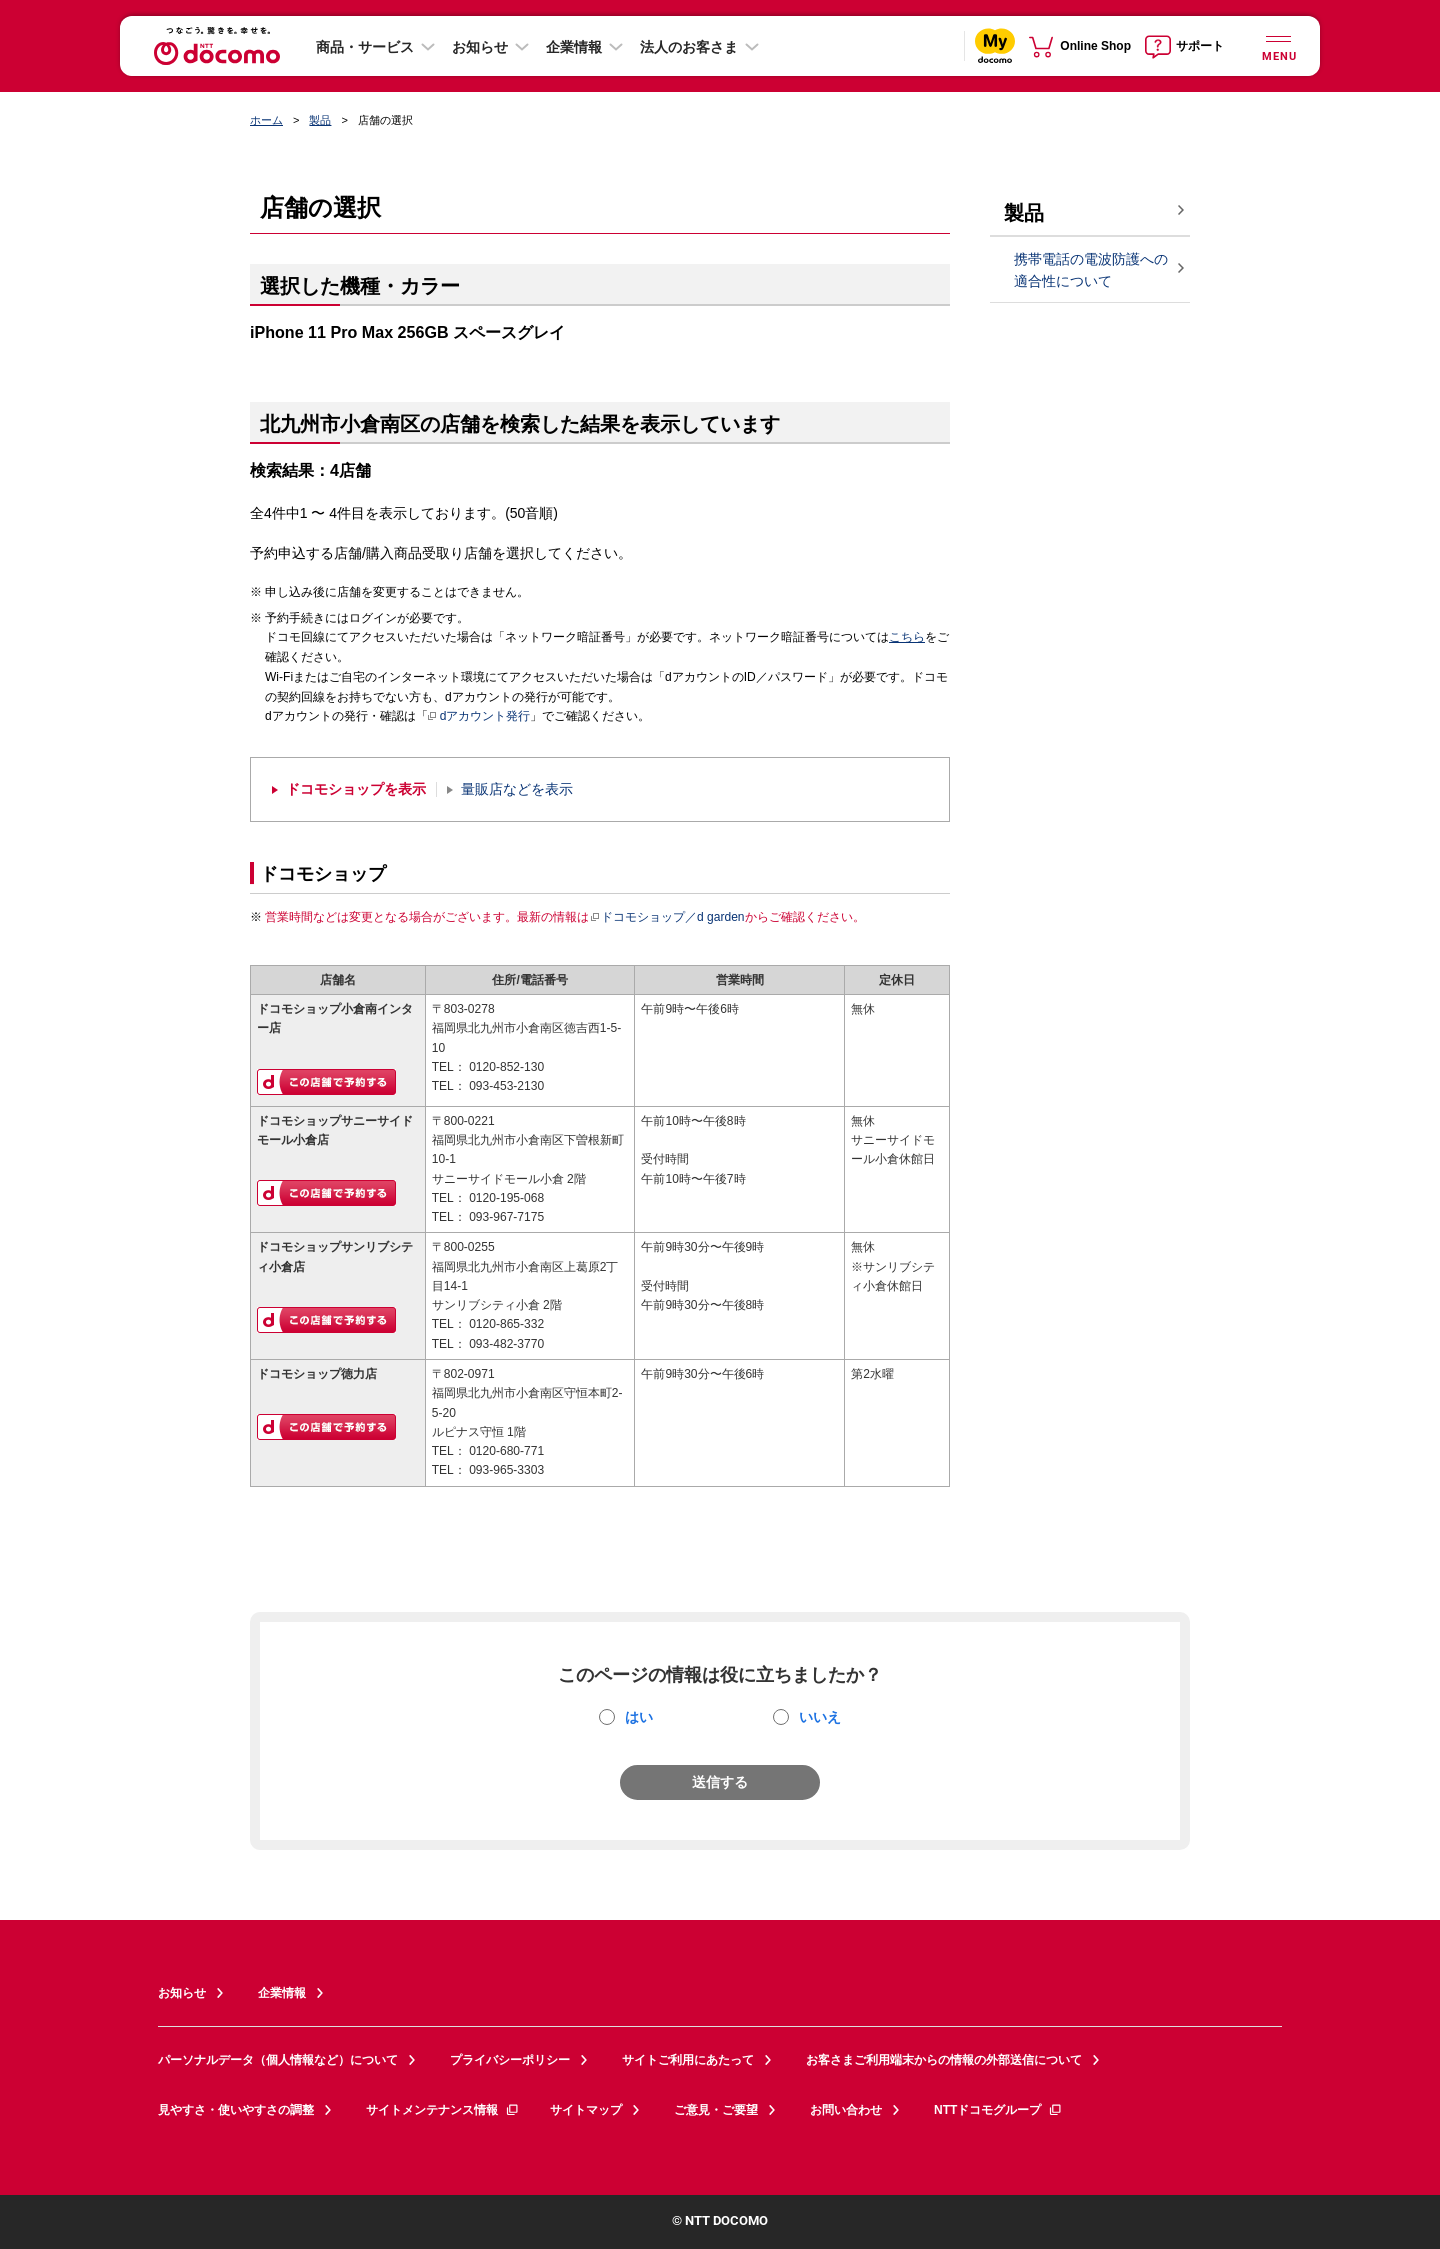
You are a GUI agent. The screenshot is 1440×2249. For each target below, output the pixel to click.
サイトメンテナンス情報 (443, 2110)
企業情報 (574, 47)
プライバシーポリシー (510, 2060)
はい (639, 1717)
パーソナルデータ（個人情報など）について (278, 2060)
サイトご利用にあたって (688, 2060)
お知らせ (480, 47)
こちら (907, 637)
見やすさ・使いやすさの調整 (236, 2110)
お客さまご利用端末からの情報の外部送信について (944, 2060)
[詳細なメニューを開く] (1278, 45)
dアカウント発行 (479, 717)
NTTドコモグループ (998, 2110)
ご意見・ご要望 (716, 2110)
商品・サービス (365, 47)
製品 (320, 120)
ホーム (266, 120)
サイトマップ (586, 2110)
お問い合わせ (846, 2110)
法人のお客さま (689, 47)
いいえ (820, 1717)
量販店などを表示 (517, 789)
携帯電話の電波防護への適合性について (1091, 270)
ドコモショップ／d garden (667, 917)
